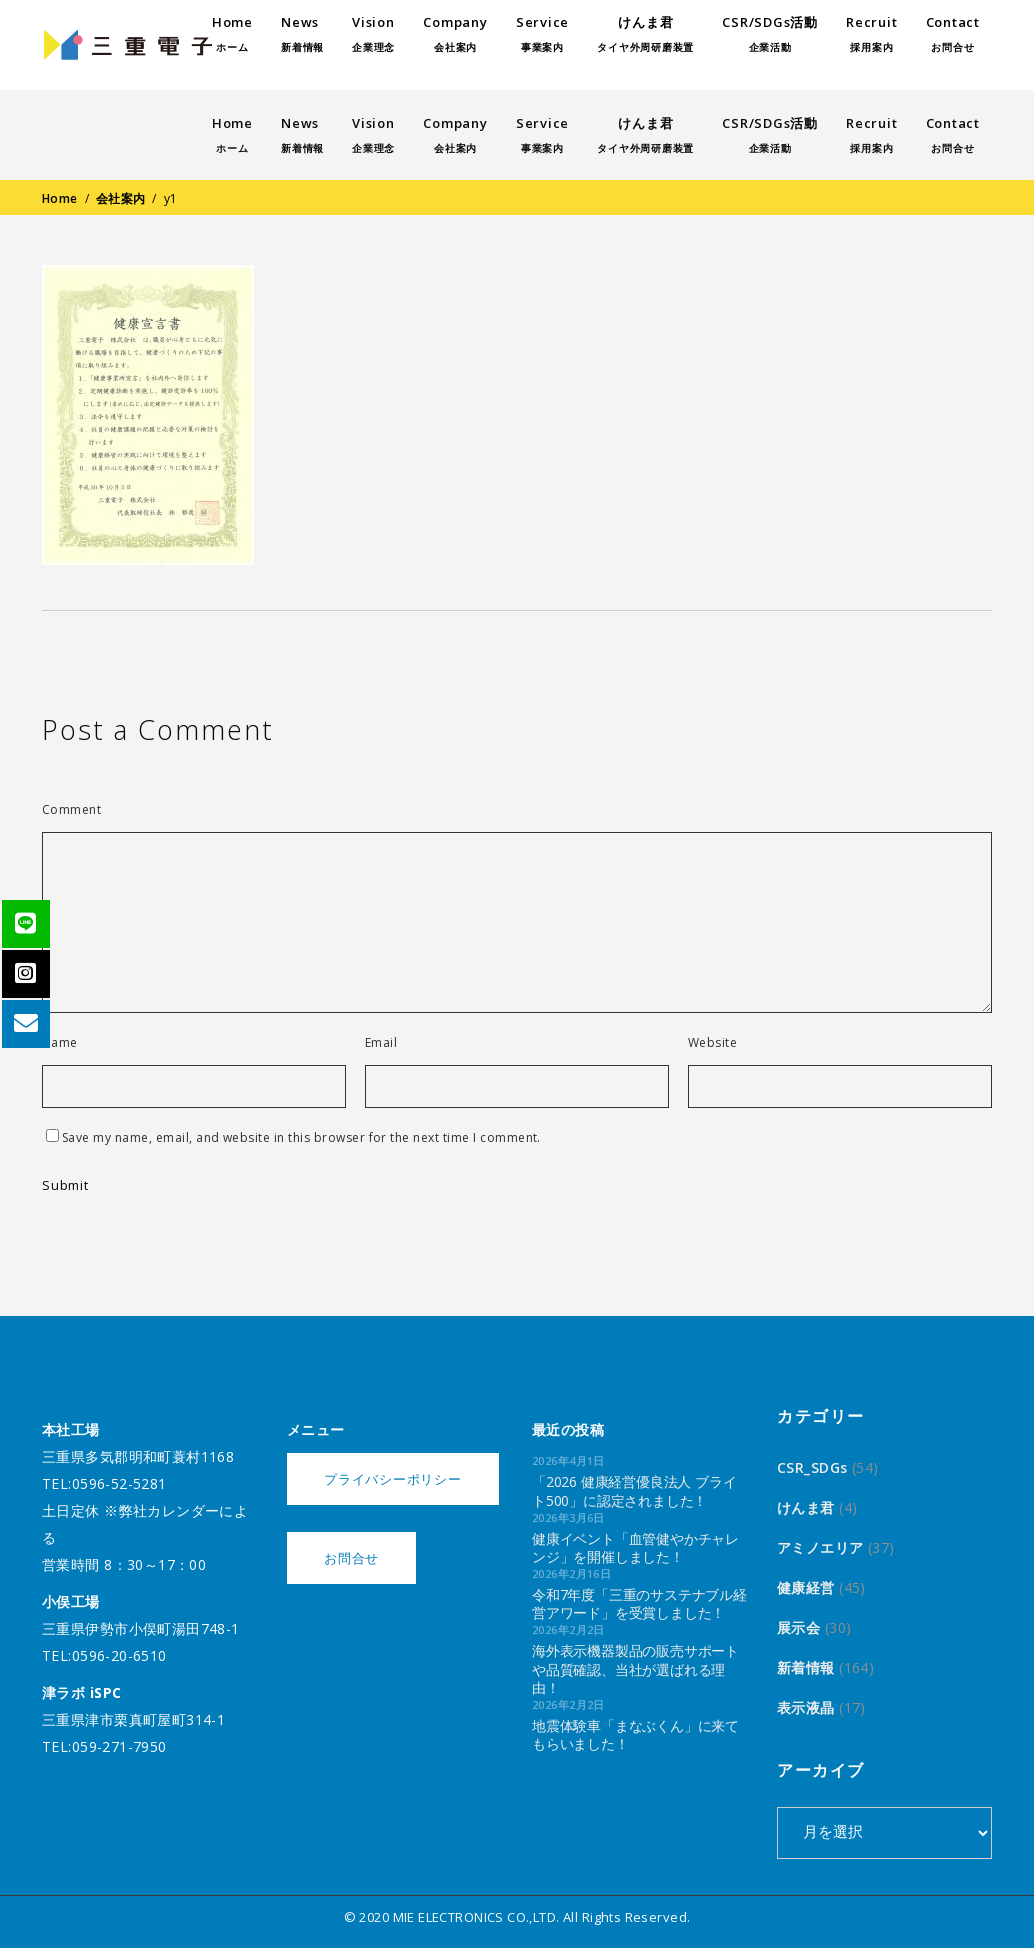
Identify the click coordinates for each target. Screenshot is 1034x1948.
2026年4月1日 (568, 1460)
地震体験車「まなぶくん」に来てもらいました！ (635, 1734)
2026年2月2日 (568, 1629)
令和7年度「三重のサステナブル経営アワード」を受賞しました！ (639, 1603)
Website (712, 1043)
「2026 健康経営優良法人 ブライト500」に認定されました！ (634, 1490)
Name (60, 1043)
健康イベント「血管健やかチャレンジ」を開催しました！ (635, 1547)
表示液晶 (806, 1707)
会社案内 (121, 198)
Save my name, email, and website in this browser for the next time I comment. (301, 1138)
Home (60, 198)
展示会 (798, 1627)
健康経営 (806, 1587)
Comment (71, 810)
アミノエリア (820, 1547)
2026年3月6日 (568, 1517)
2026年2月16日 (571, 1573)
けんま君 (806, 1507)
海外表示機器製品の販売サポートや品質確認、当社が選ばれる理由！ (635, 1668)
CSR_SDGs (812, 1467)
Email (381, 1043)
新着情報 (806, 1667)
